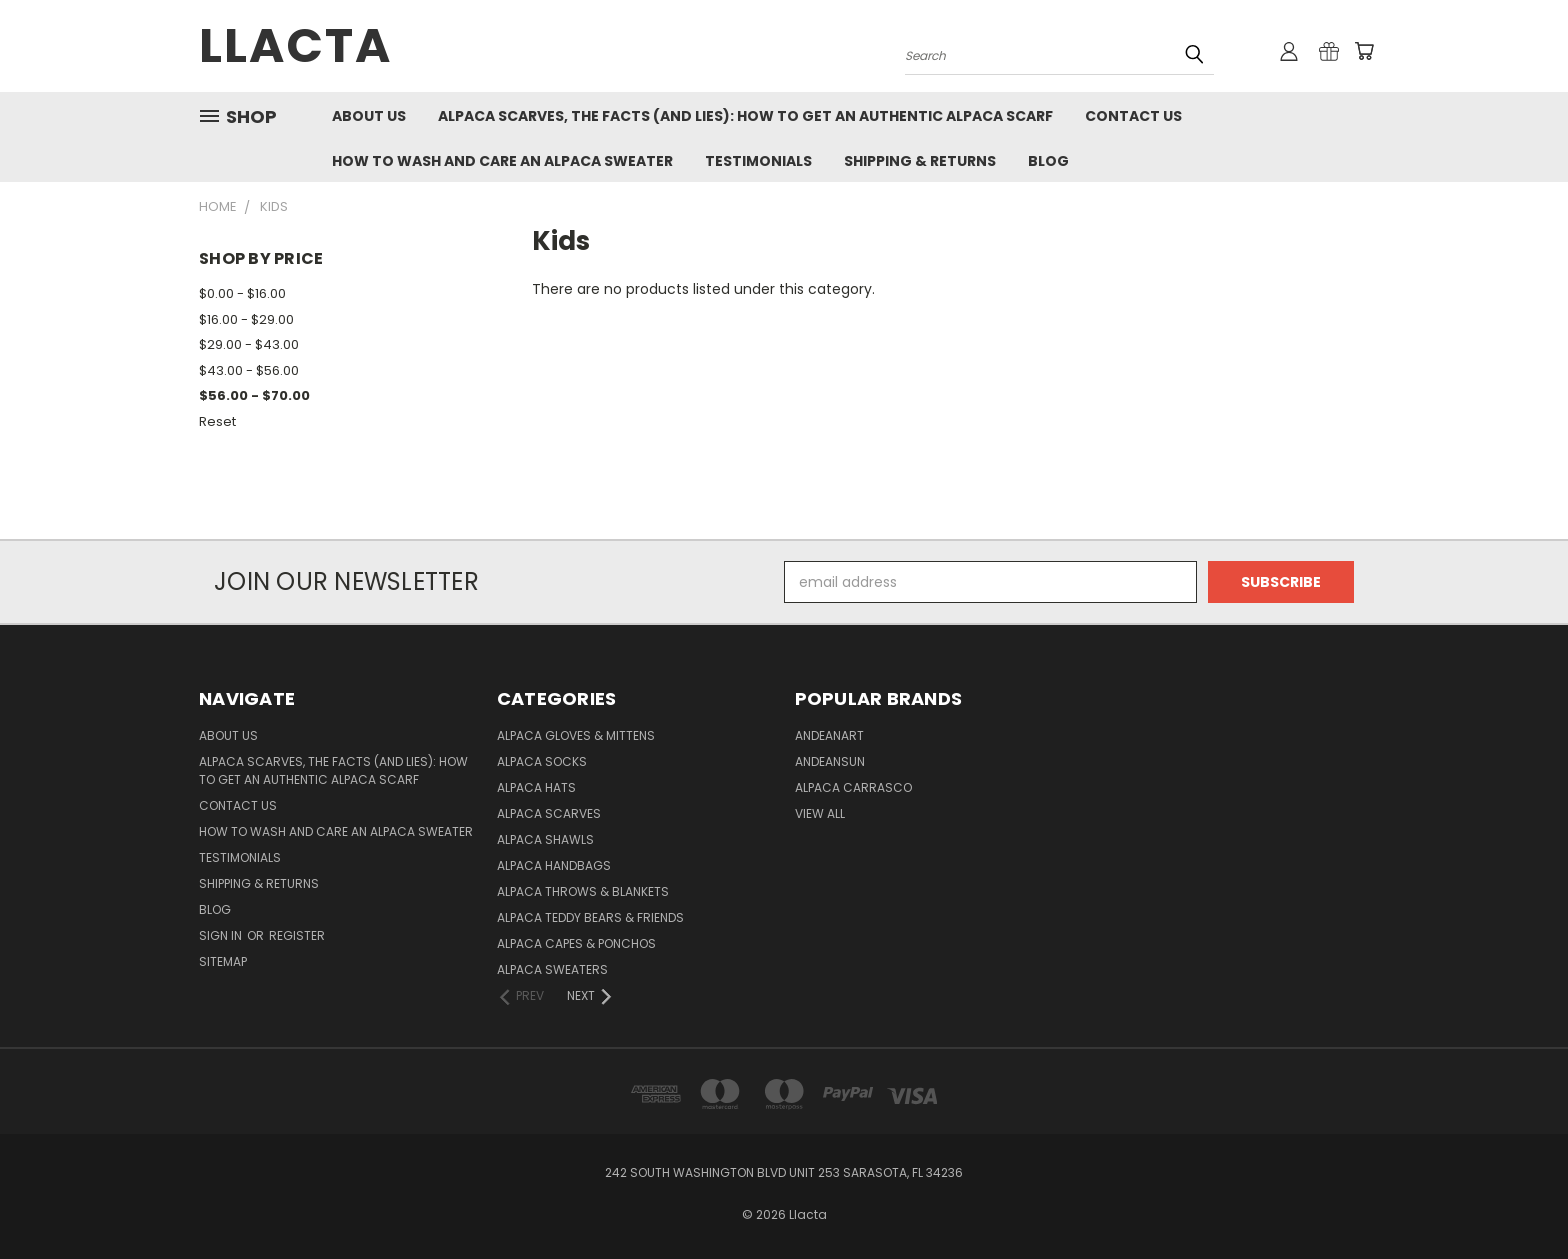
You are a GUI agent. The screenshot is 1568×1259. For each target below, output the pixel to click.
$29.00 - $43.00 (249, 344)
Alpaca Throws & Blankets (583, 891)
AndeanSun (830, 761)
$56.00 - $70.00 (254, 395)
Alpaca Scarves (549, 813)
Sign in (222, 935)
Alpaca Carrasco (853, 787)
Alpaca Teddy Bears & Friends (590, 917)
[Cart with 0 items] (1364, 51)
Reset (217, 421)
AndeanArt (829, 735)
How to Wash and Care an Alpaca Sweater (502, 161)
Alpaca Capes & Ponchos (576, 943)
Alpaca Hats (536, 787)
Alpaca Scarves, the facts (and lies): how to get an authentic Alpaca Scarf (745, 116)
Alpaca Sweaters (552, 969)
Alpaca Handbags (554, 865)
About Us (369, 116)
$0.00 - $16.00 (242, 293)
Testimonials (758, 161)
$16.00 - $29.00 (246, 319)
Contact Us (1133, 116)
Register (297, 935)
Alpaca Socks (542, 761)
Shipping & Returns (920, 161)
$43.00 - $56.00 (249, 370)
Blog (1048, 161)
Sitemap (223, 961)
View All (820, 813)
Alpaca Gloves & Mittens (576, 735)
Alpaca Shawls (545, 839)
